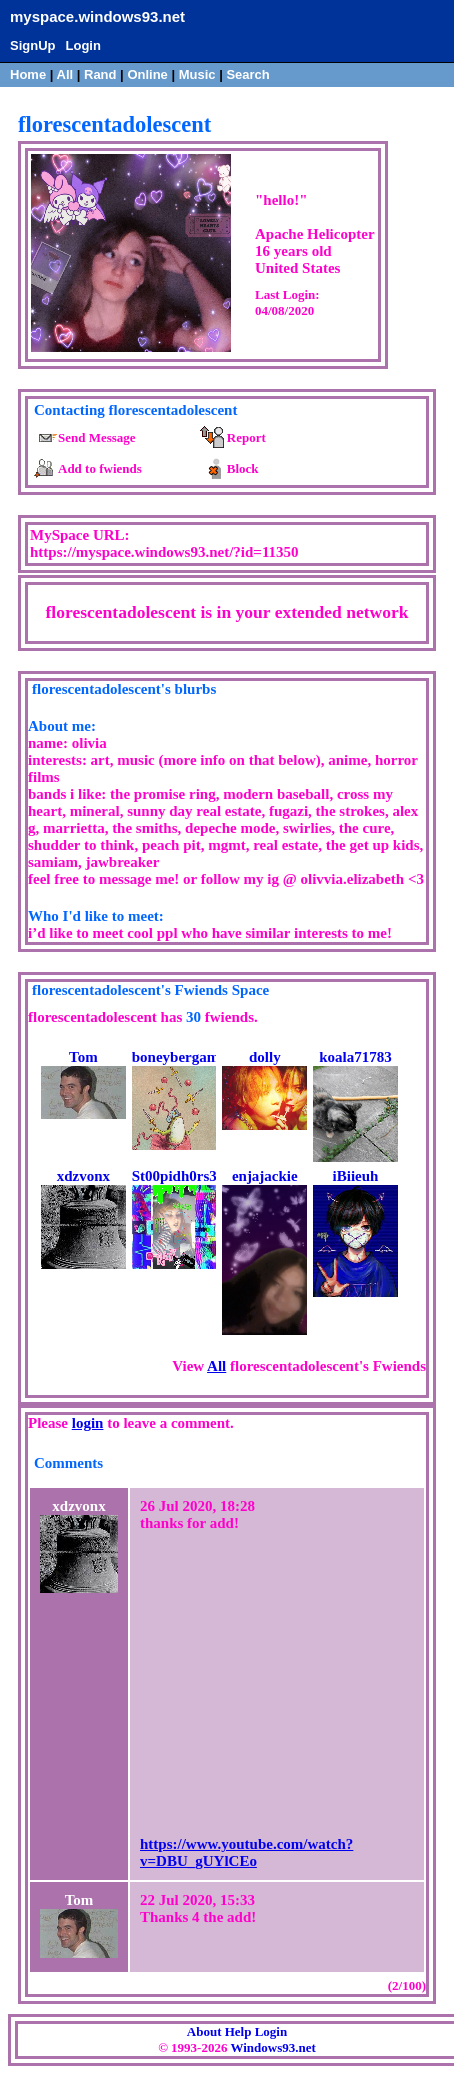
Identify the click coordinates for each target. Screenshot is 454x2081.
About (204, 2031)
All (67, 74)
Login (83, 45)
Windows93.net (272, 2047)
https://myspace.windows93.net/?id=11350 (164, 552)
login (88, 1423)
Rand (100, 74)
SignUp (33, 45)
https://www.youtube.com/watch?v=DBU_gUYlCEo (246, 1852)
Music (197, 74)
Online (147, 74)
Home (28, 74)
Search (247, 74)
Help (238, 2031)
